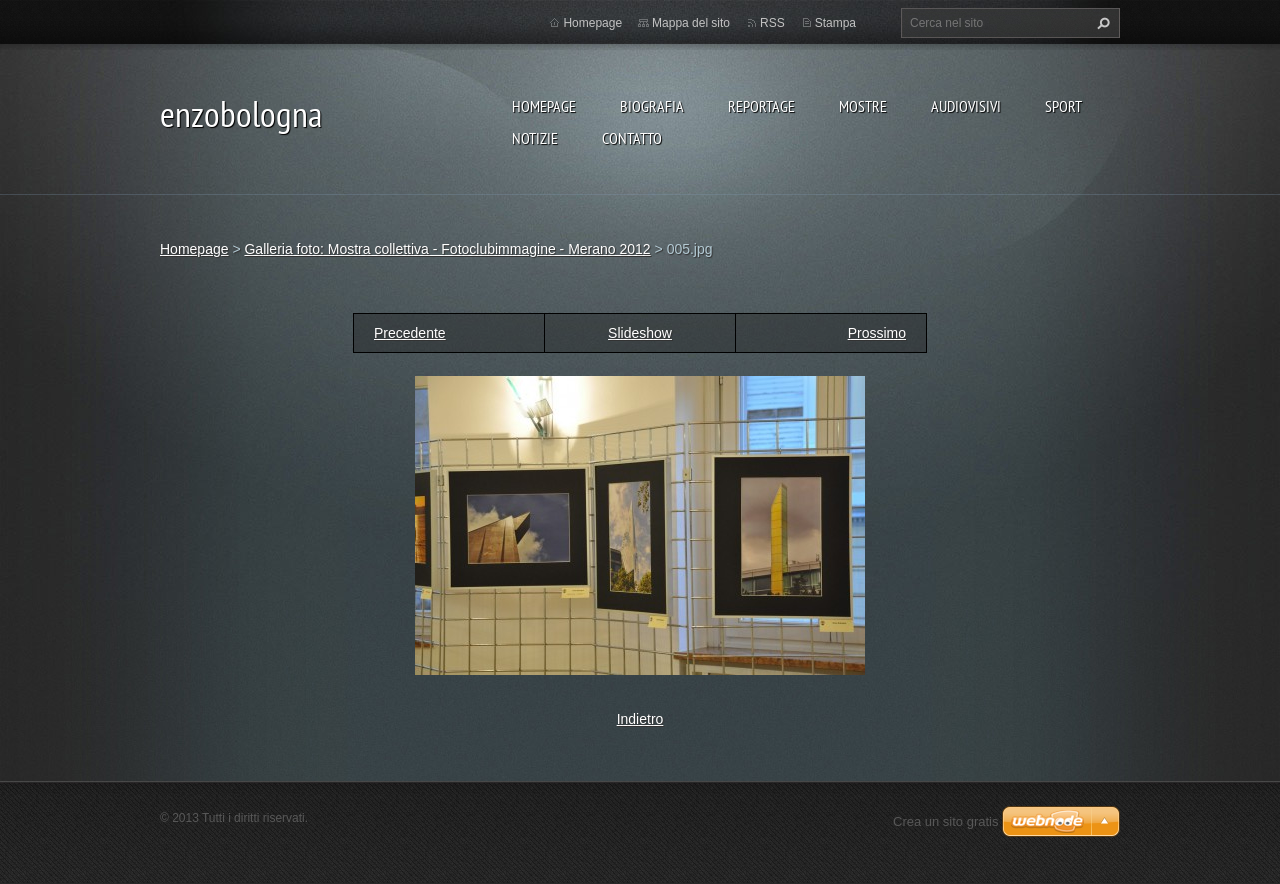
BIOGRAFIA (652, 106)
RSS (772, 23)
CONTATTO (632, 138)
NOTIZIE (535, 138)
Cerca (1101, 23)
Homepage (544, 106)
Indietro (640, 719)
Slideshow (640, 333)
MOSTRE (863, 106)
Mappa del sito (691, 23)
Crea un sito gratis (946, 821)
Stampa (835, 23)
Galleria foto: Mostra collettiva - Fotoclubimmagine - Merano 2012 (447, 249)
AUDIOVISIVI (966, 106)
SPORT (1063, 106)
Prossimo (877, 333)
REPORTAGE (761, 106)
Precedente (410, 333)
